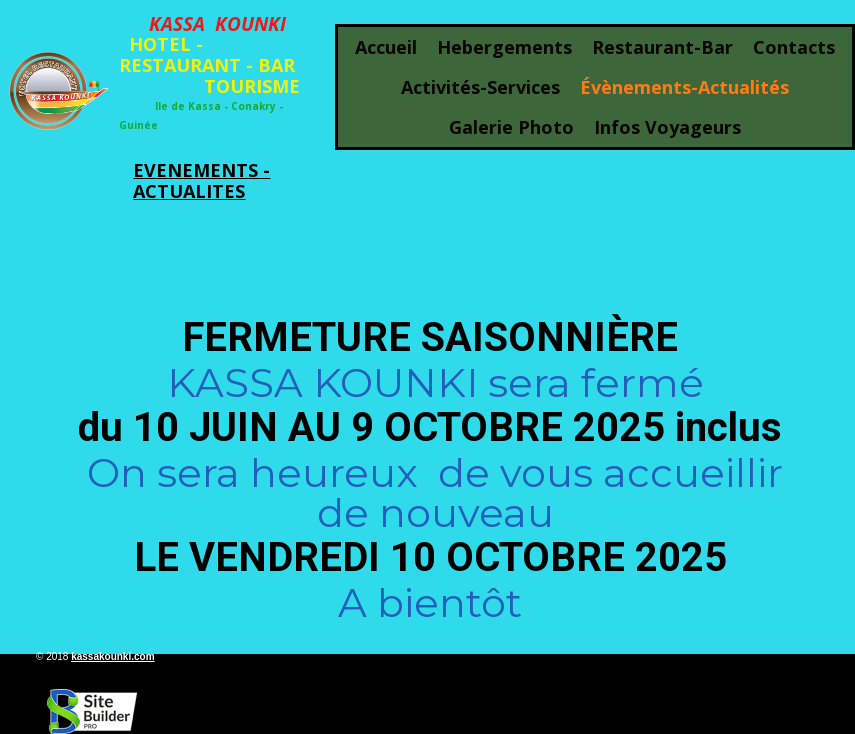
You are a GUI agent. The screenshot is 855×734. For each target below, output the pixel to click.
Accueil (386, 47)
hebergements (504, 47)
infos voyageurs (667, 127)
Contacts (794, 47)
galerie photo (511, 127)
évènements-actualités (684, 87)
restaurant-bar (662, 47)
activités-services (480, 87)
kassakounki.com (112, 656)
